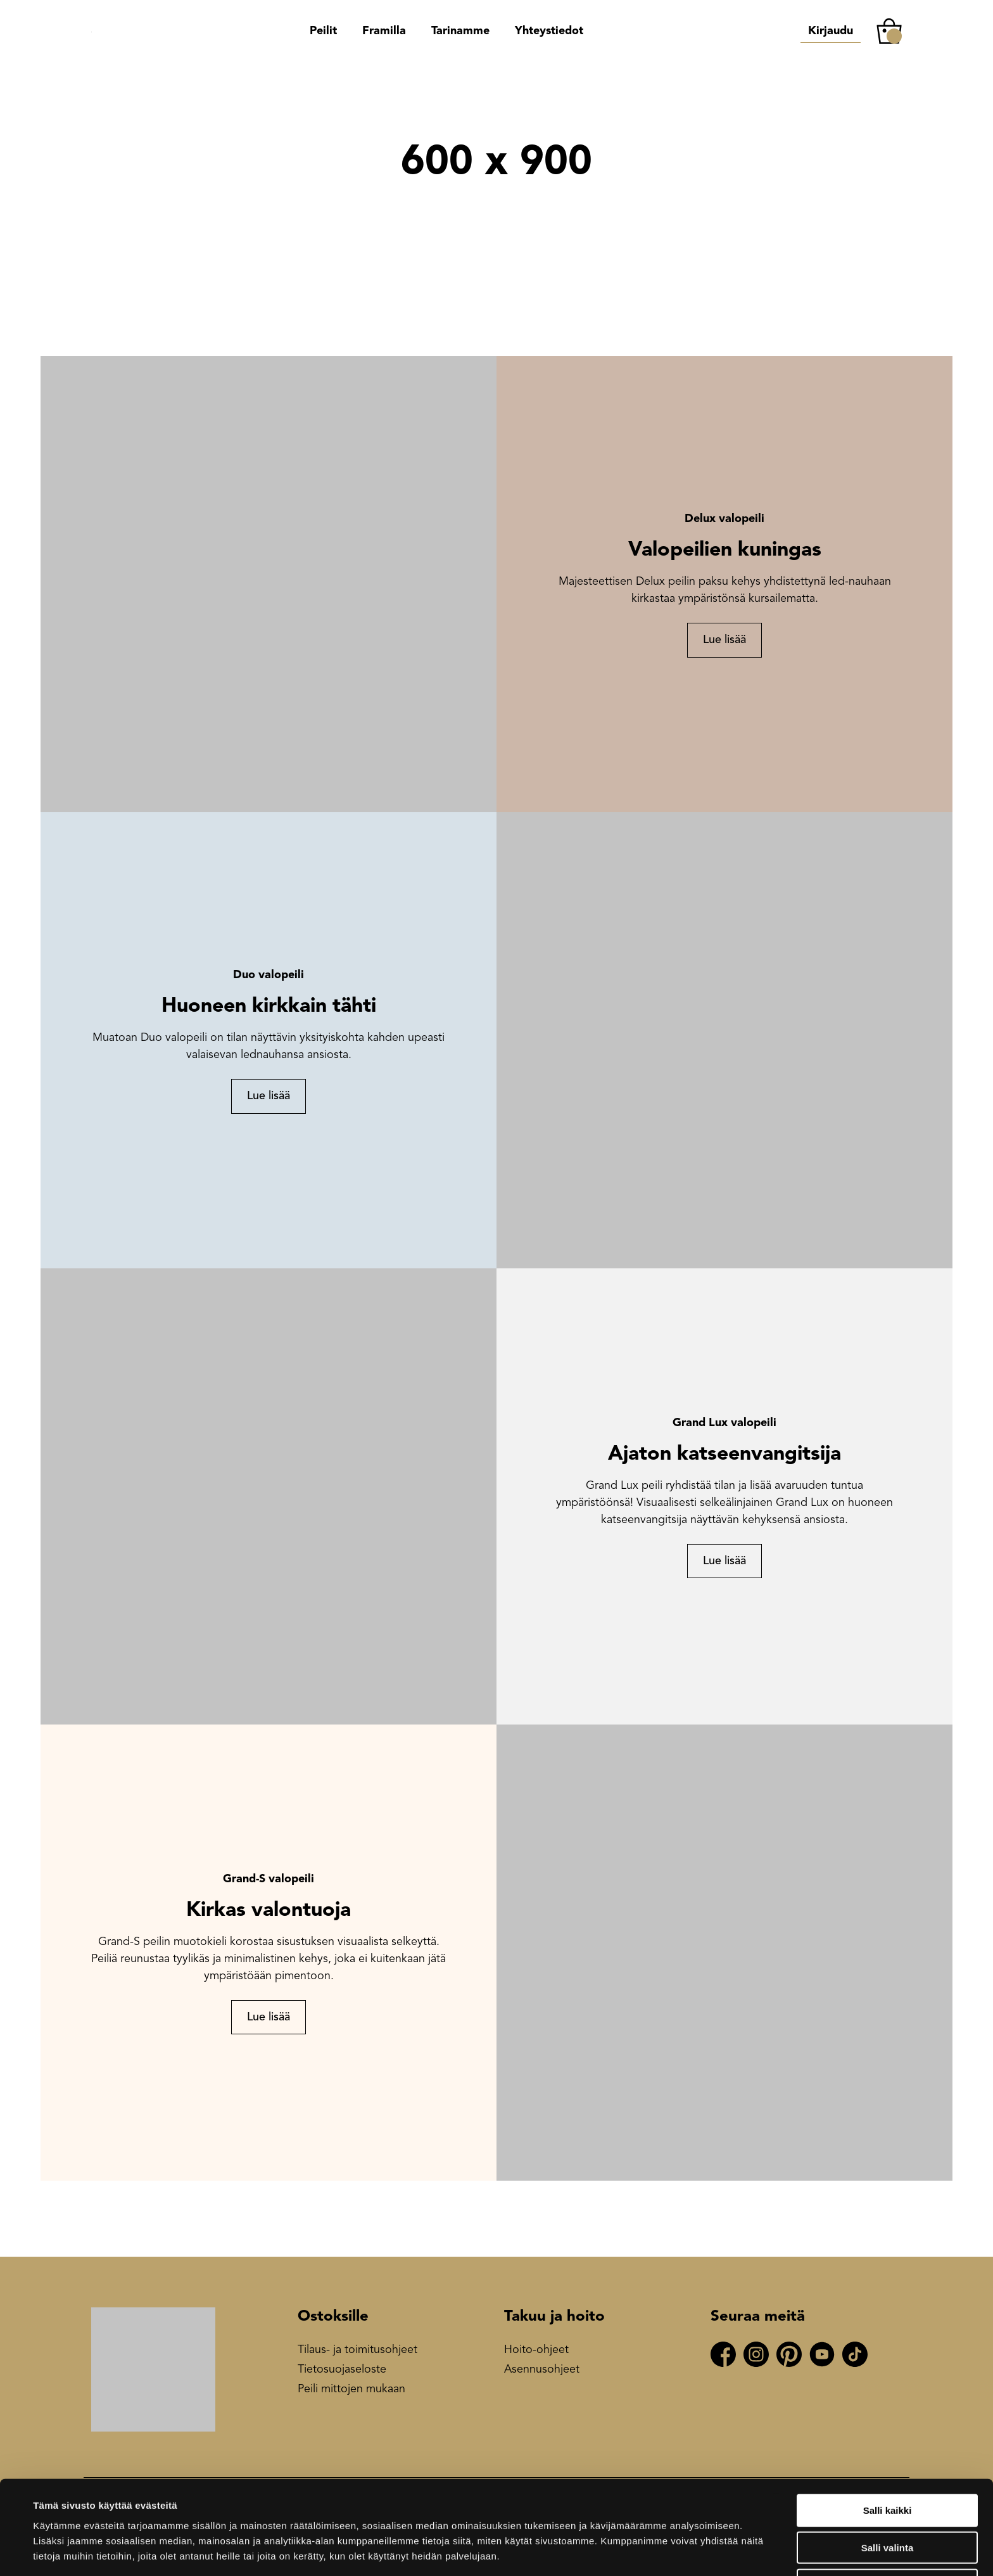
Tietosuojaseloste (342, 2369)
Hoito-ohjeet (536, 2350)
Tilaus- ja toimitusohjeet (357, 2350)
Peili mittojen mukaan (351, 2389)
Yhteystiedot (549, 31)
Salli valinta (887, 2502)
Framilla (384, 31)
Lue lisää (724, 640)
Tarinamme (460, 31)
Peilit (323, 31)
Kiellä (887, 2539)
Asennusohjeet (541, 2369)
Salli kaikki (887, 2464)
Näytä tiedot (544, 2551)
